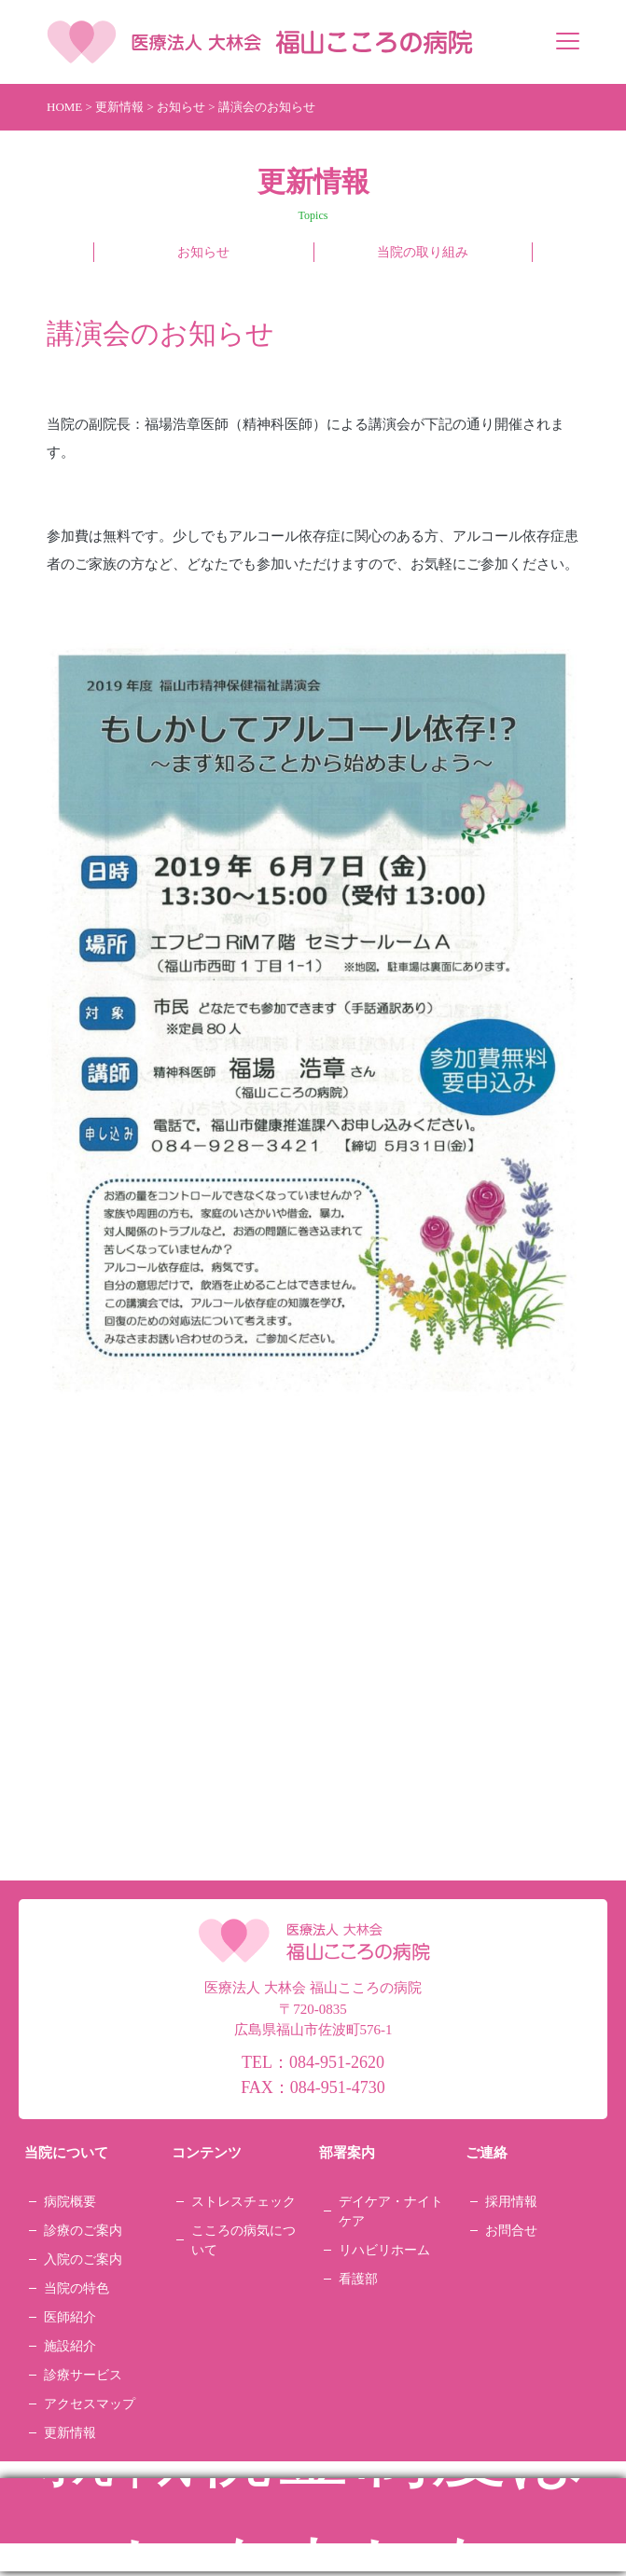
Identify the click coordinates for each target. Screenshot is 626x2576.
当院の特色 (76, 2288)
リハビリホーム (384, 2250)
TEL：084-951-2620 (313, 2062)
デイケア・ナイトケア (391, 2211)
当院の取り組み (422, 252)
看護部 (358, 2279)
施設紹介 (70, 2346)
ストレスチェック (243, 2202)
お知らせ (203, 252)
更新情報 (70, 2433)
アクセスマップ (89, 2404)
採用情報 (511, 2202)
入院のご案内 (83, 2259)
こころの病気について (243, 2240)
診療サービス (83, 2375)
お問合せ (511, 2231)
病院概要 (70, 2202)
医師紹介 (70, 2317)
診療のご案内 (83, 2231)
